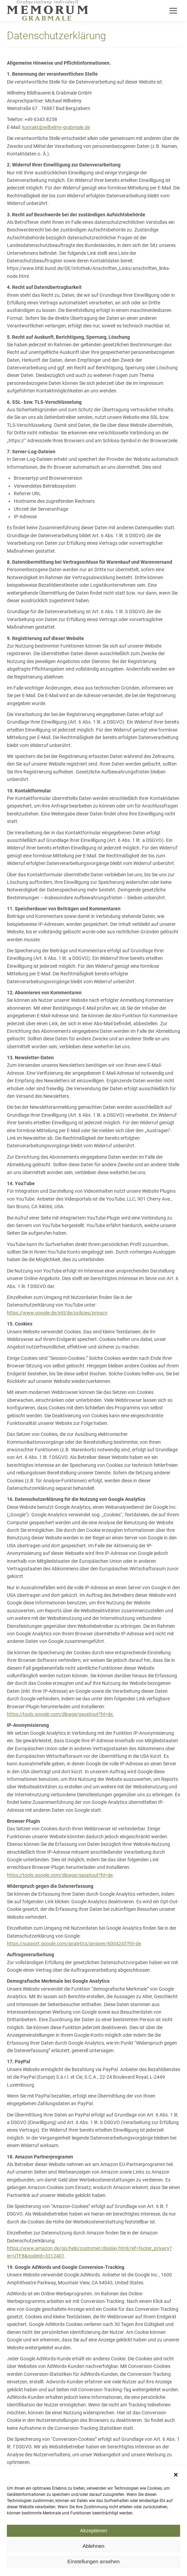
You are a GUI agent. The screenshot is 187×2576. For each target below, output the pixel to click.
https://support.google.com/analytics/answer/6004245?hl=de (74, 1943)
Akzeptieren (93, 2562)
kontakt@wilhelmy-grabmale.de (56, 127)
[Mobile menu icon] (173, 11)
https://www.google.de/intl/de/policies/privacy (57, 1313)
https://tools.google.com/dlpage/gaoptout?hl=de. (60, 1714)
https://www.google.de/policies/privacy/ (50, 2488)
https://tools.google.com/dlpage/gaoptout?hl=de (60, 1875)
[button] (176, 2505)
